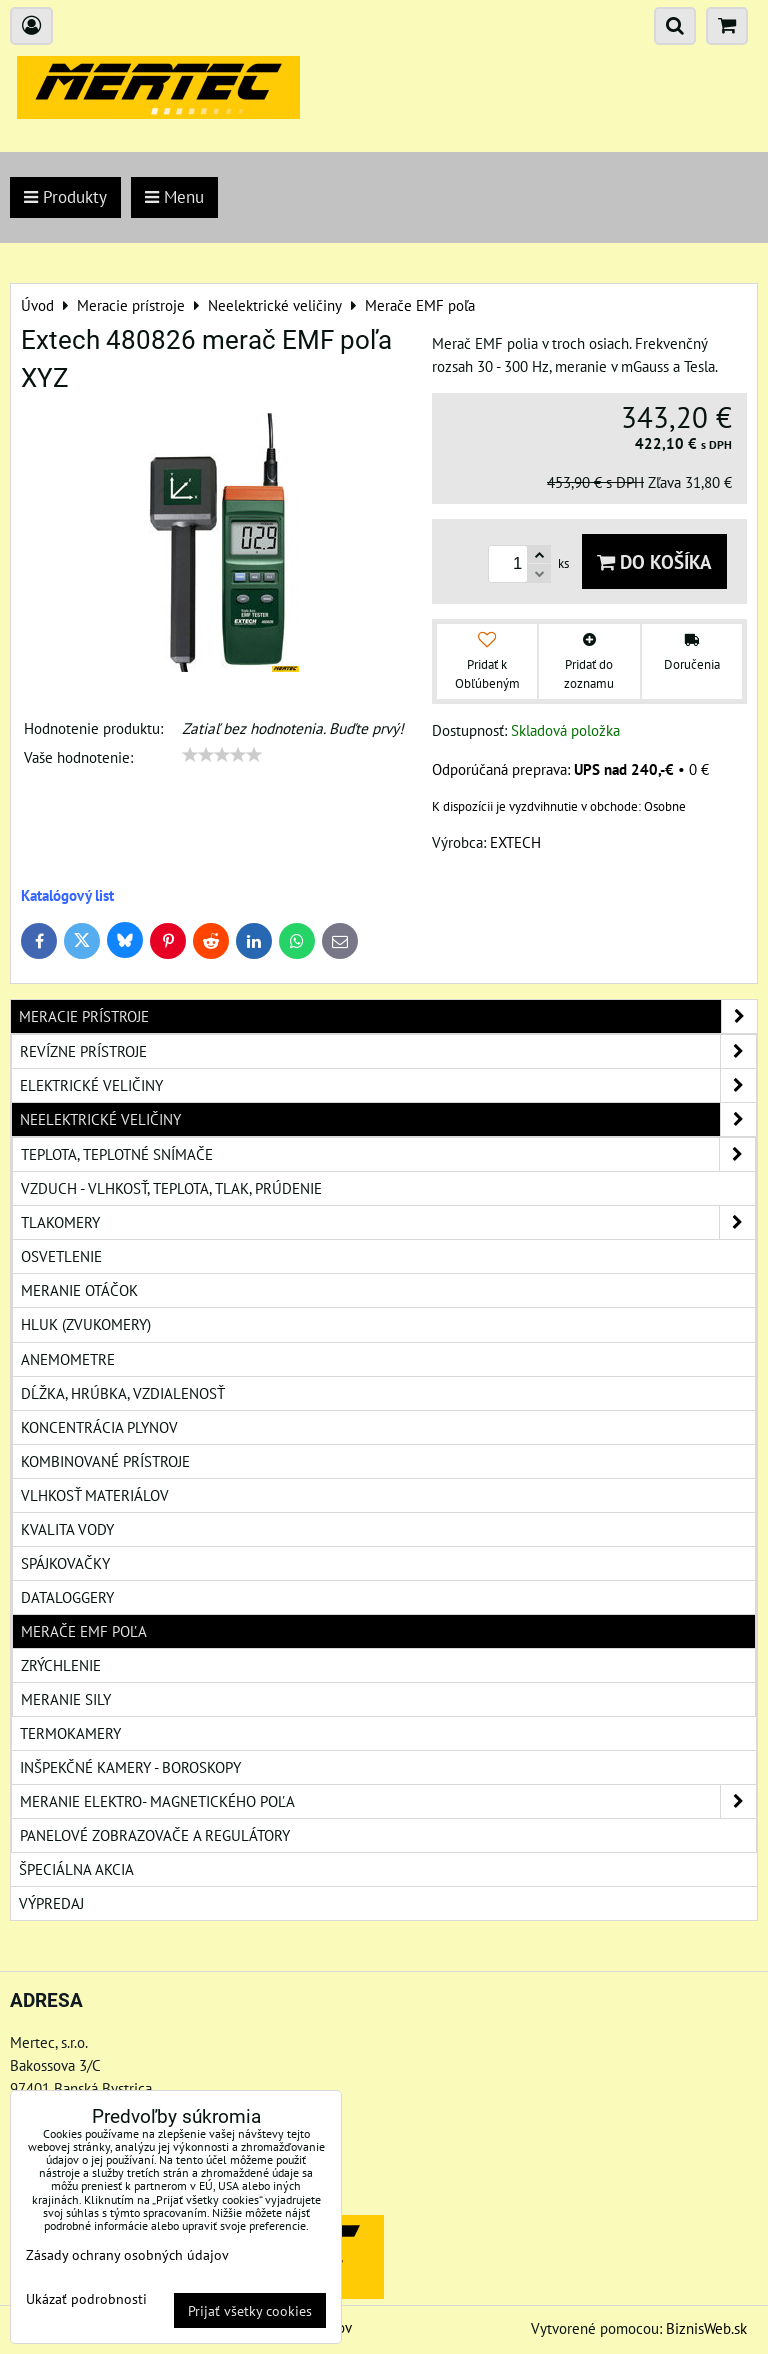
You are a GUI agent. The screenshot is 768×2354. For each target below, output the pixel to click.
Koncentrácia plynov (99, 1427)
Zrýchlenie (61, 1665)
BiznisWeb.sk (706, 2328)
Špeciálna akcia (76, 1869)
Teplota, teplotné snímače (388, 1154)
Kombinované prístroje (105, 1461)
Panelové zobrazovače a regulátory (155, 1835)
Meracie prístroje (388, 1016)
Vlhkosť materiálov (95, 1495)
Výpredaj (51, 1903)
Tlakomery (388, 1222)
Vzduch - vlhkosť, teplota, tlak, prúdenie (171, 1188)
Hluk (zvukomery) (86, 1324)
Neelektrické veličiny (388, 1119)
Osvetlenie (61, 1256)
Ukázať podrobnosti (86, 2299)
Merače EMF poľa (84, 1631)
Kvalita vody (67, 1529)
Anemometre (68, 1359)
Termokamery (70, 1733)
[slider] (222, 755)
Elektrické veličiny (388, 1085)
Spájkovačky (65, 1563)
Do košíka (654, 561)
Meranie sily (66, 1699)
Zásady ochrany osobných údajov (127, 2254)
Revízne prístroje (388, 1051)
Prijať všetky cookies (250, 2310)
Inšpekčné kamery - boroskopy (130, 1767)
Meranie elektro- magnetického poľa (388, 1801)
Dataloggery (67, 1597)
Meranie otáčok (79, 1290)
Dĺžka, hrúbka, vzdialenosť (123, 1393)
